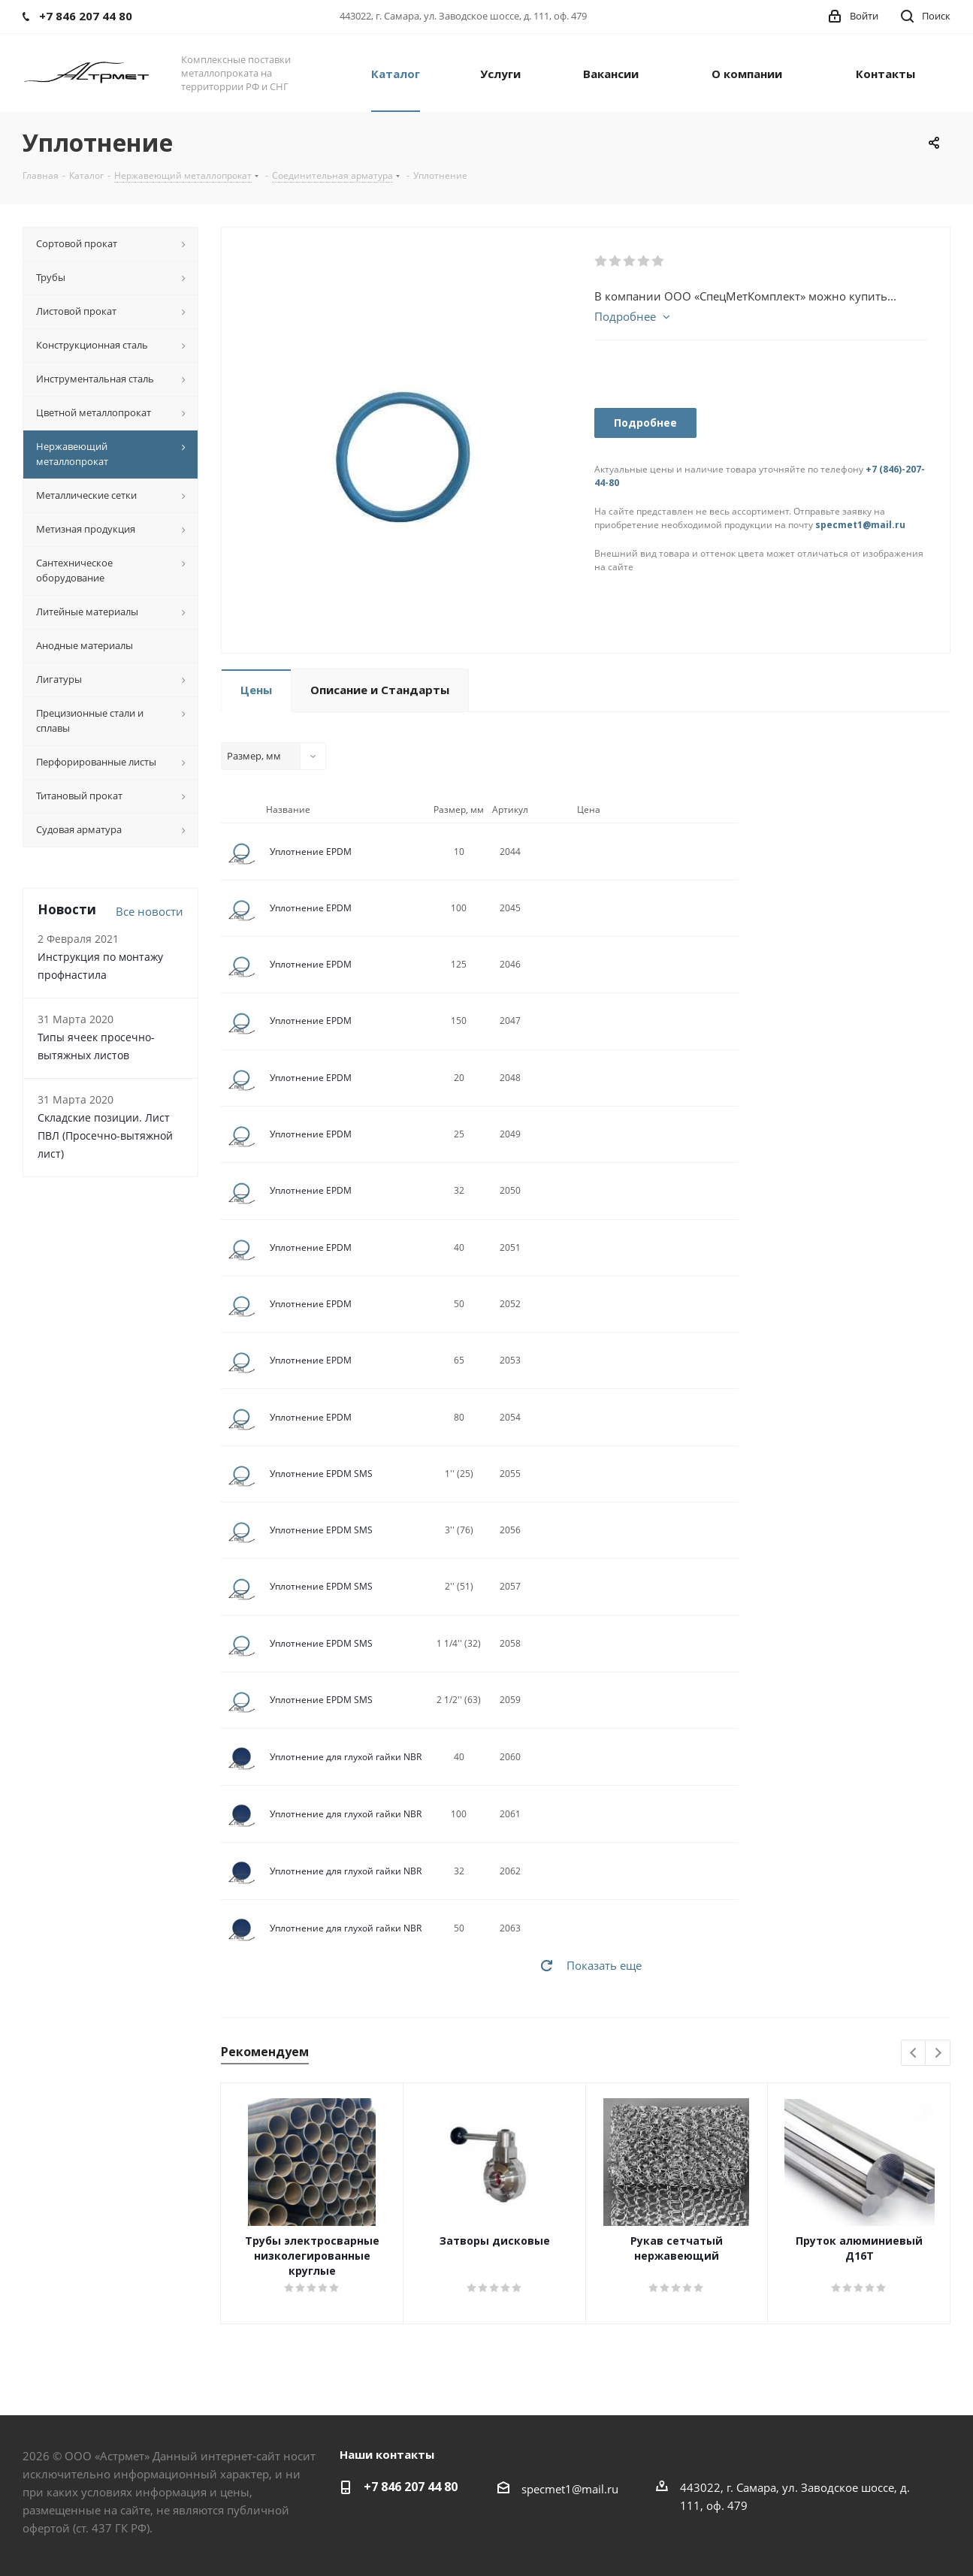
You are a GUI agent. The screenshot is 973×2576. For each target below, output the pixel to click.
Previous (914, 2053)
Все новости (149, 911)
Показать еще (604, 1965)
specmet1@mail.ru (860, 524)
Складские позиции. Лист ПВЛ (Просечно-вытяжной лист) (105, 1135)
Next (938, 2053)
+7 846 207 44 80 (411, 2486)
